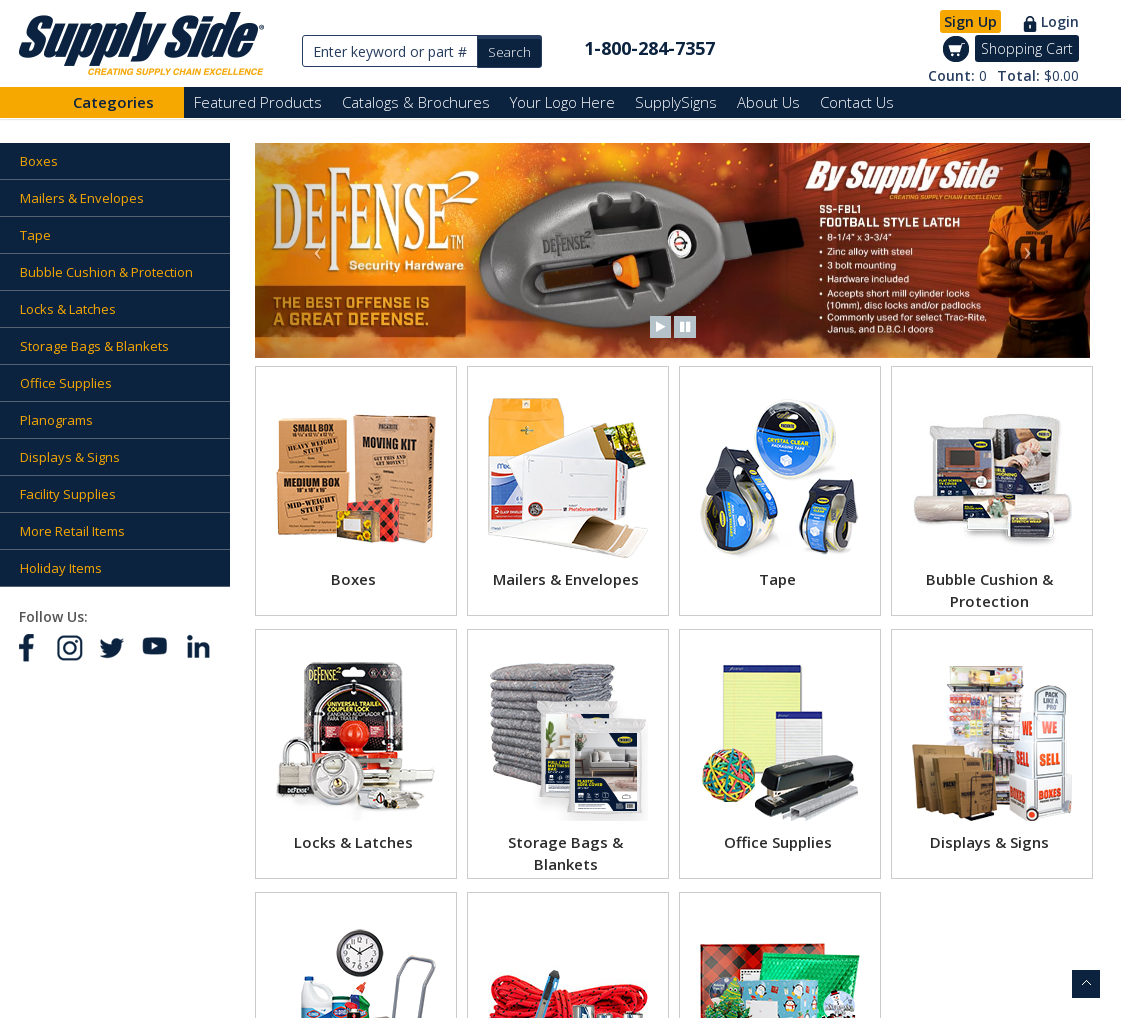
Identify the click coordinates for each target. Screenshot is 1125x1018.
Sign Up (970, 21)
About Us (768, 102)
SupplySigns (676, 102)
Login (1060, 21)
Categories (113, 102)
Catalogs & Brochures (416, 102)
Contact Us (857, 102)
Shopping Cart (1027, 48)
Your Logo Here (562, 102)
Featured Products (258, 102)
